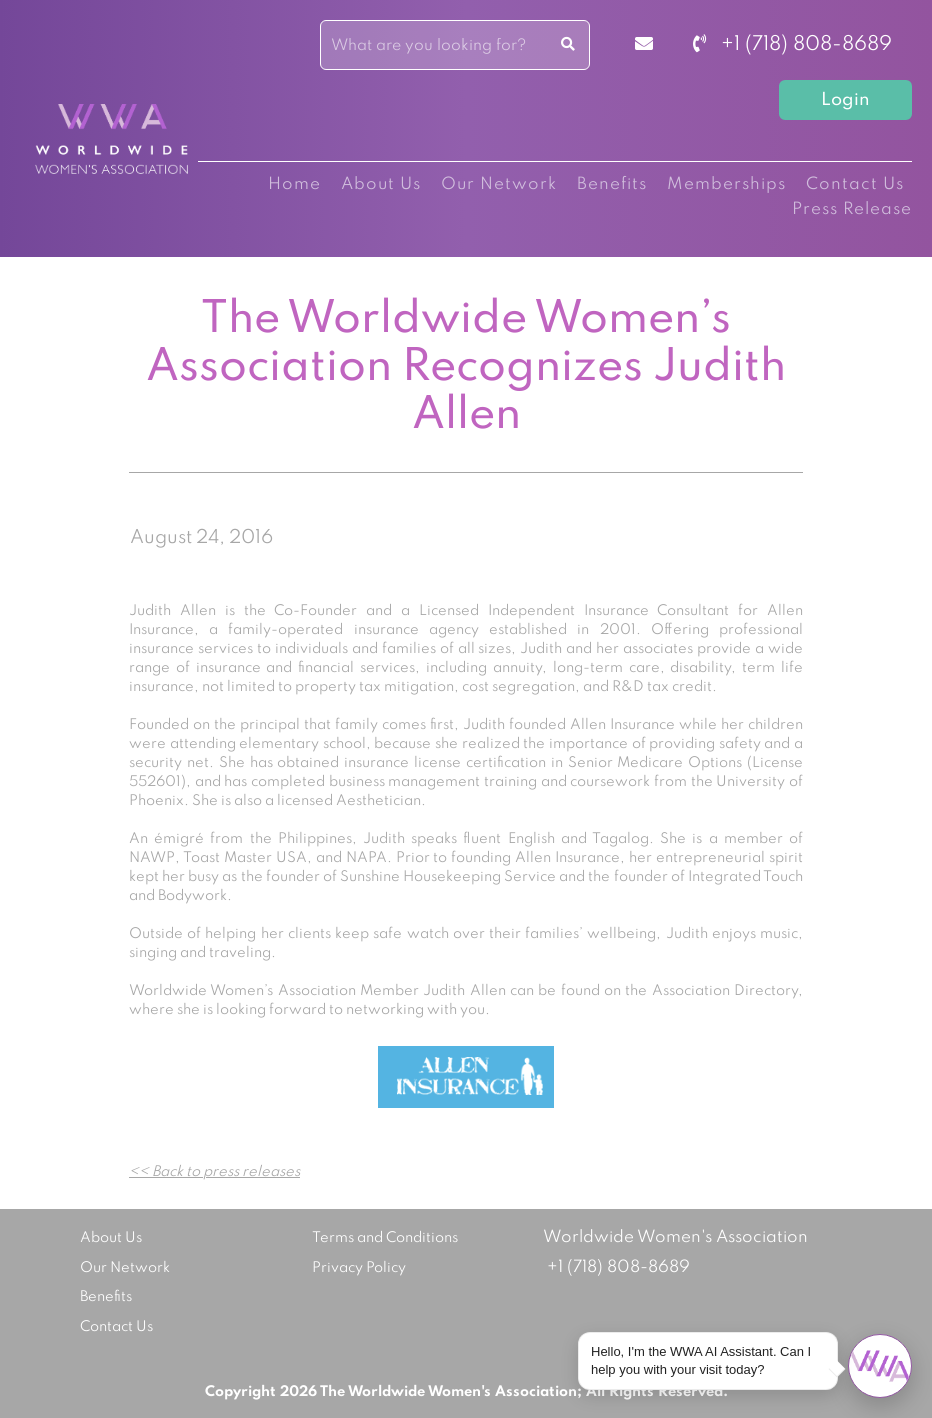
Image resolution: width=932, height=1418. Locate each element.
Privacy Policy (359, 1268)
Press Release (852, 209)
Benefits (612, 184)
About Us (381, 184)
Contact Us (855, 184)
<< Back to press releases (214, 1172)
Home (294, 184)
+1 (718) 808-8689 (792, 45)
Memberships (726, 184)
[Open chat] (880, 1366)
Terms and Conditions (385, 1238)
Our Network (499, 184)
